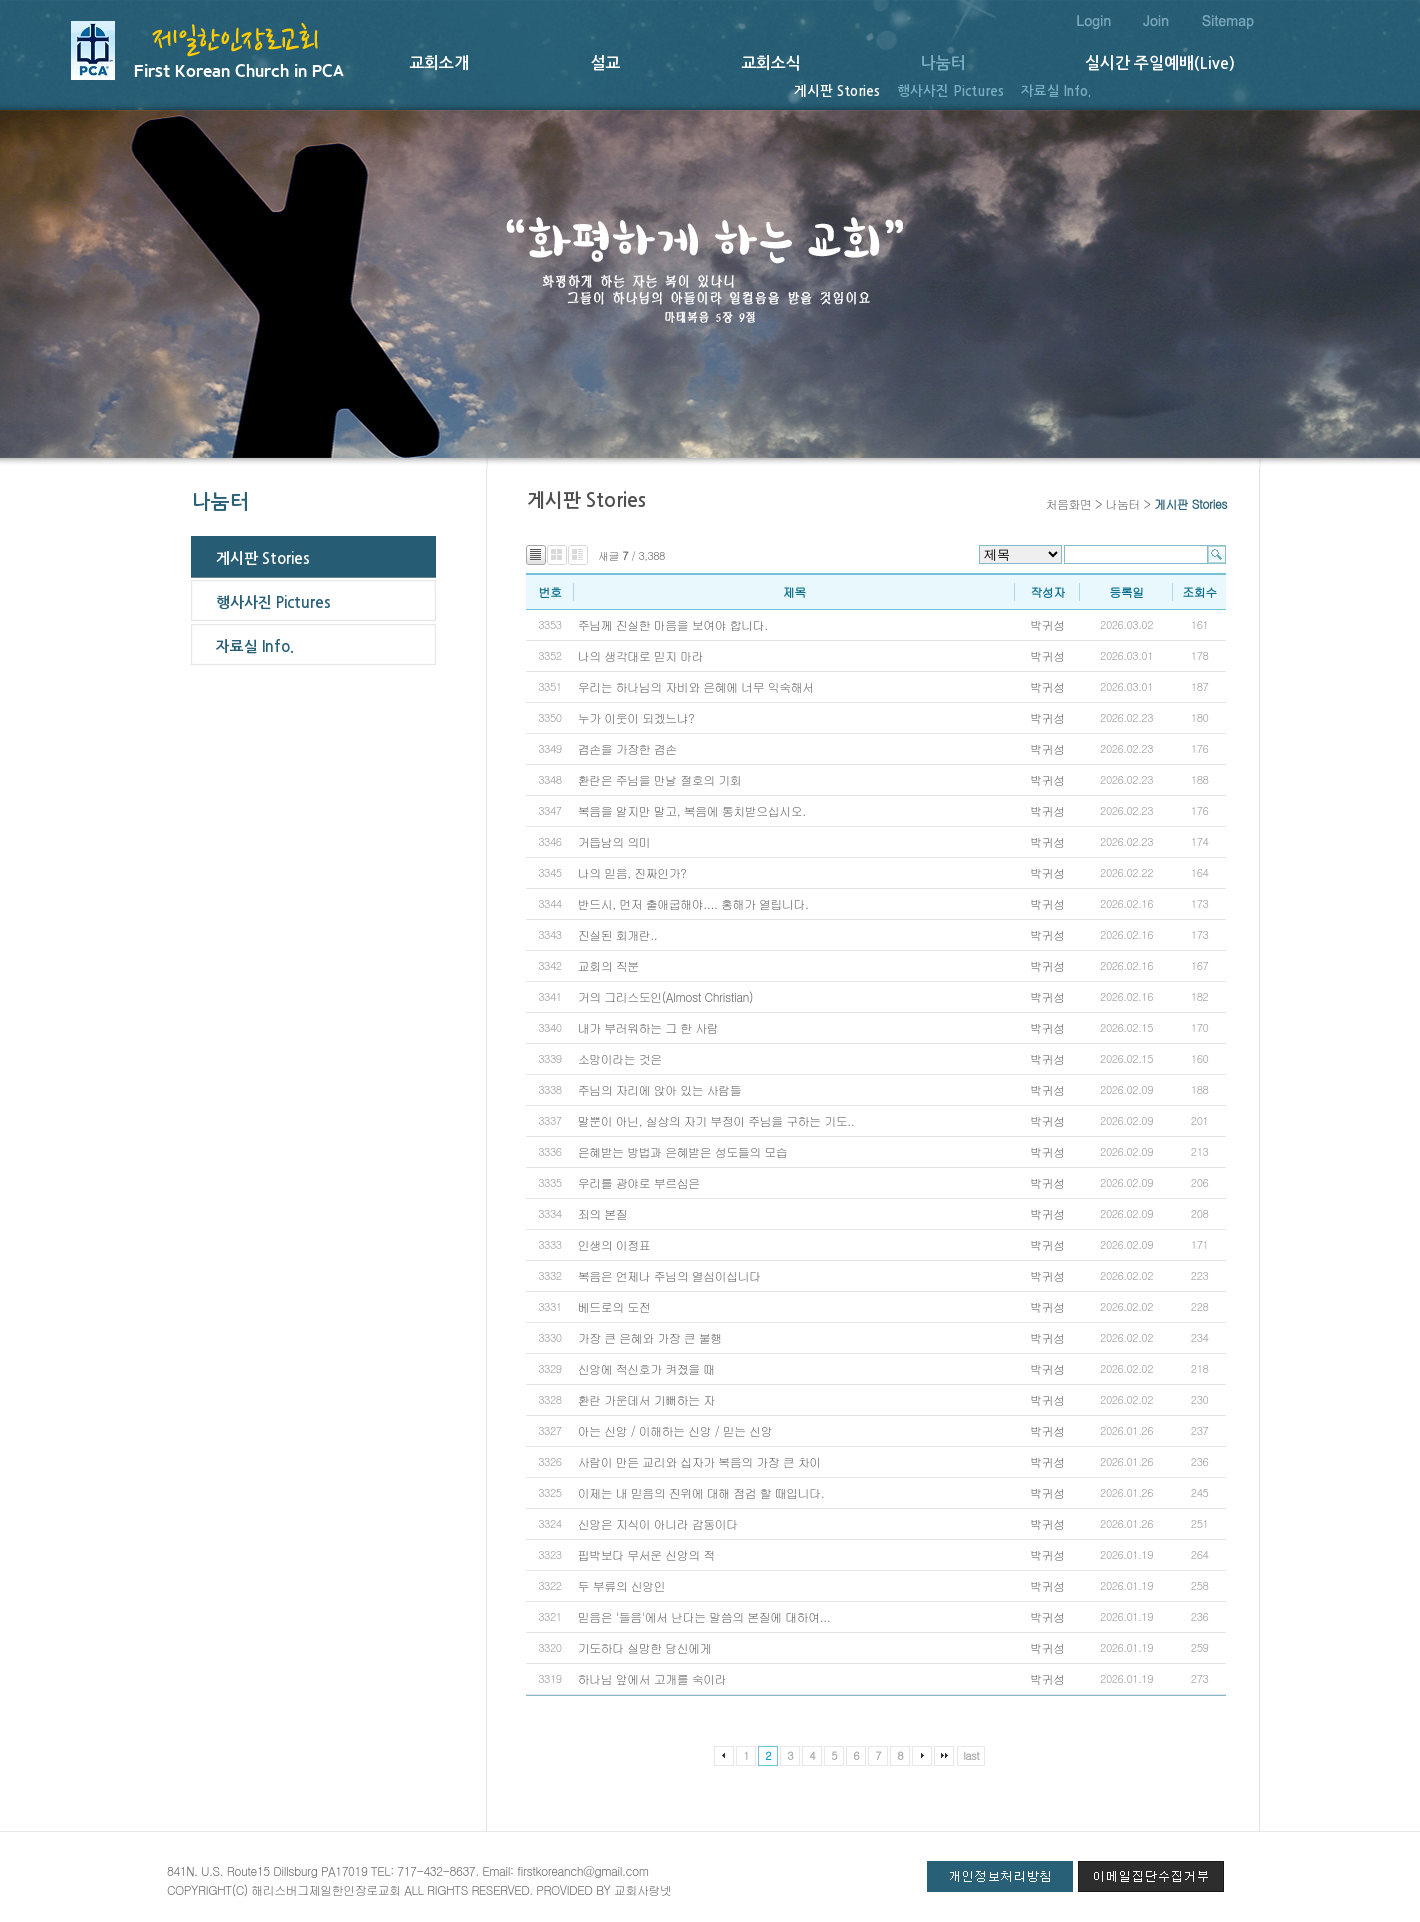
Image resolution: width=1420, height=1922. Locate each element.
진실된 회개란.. (618, 934)
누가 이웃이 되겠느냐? (636, 717)
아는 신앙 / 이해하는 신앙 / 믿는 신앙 (675, 1430)
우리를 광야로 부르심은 (641, 1182)
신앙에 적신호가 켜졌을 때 (648, 1368)
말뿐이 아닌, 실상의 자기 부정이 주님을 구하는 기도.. (716, 1120)
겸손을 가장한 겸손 (627, 748)
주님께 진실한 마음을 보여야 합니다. (673, 624)
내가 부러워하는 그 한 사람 (650, 1027)
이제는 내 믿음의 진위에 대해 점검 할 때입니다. (701, 1492)
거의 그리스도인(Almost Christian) (665, 996)
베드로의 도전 (614, 1306)
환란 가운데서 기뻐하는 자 (646, 1399)
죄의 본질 (603, 1213)
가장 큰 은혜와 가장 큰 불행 (650, 1337)
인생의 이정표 (616, 1244)
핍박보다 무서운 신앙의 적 (646, 1554)
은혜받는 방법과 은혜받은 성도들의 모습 (682, 1151)
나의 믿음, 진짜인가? (632, 872)
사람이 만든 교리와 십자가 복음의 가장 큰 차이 (699, 1461)
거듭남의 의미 (614, 841)
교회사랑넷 (643, 1889)
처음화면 (1068, 503)
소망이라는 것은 (622, 1058)
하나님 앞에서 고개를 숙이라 (652, 1678)
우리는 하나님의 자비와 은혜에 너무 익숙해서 (697, 686)
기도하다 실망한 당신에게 (646, 1647)
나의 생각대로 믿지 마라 (641, 655)
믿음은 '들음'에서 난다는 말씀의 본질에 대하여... (704, 1616)
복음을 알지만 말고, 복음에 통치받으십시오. (692, 810)
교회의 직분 (608, 965)
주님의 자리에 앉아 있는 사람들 (659, 1089)
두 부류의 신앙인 (622, 1585)
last (971, 1755)
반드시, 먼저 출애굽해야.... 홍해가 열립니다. (693, 903)
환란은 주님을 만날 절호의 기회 (659, 779)
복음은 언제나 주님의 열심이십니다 (669, 1275)
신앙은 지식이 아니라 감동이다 (659, 1523)
